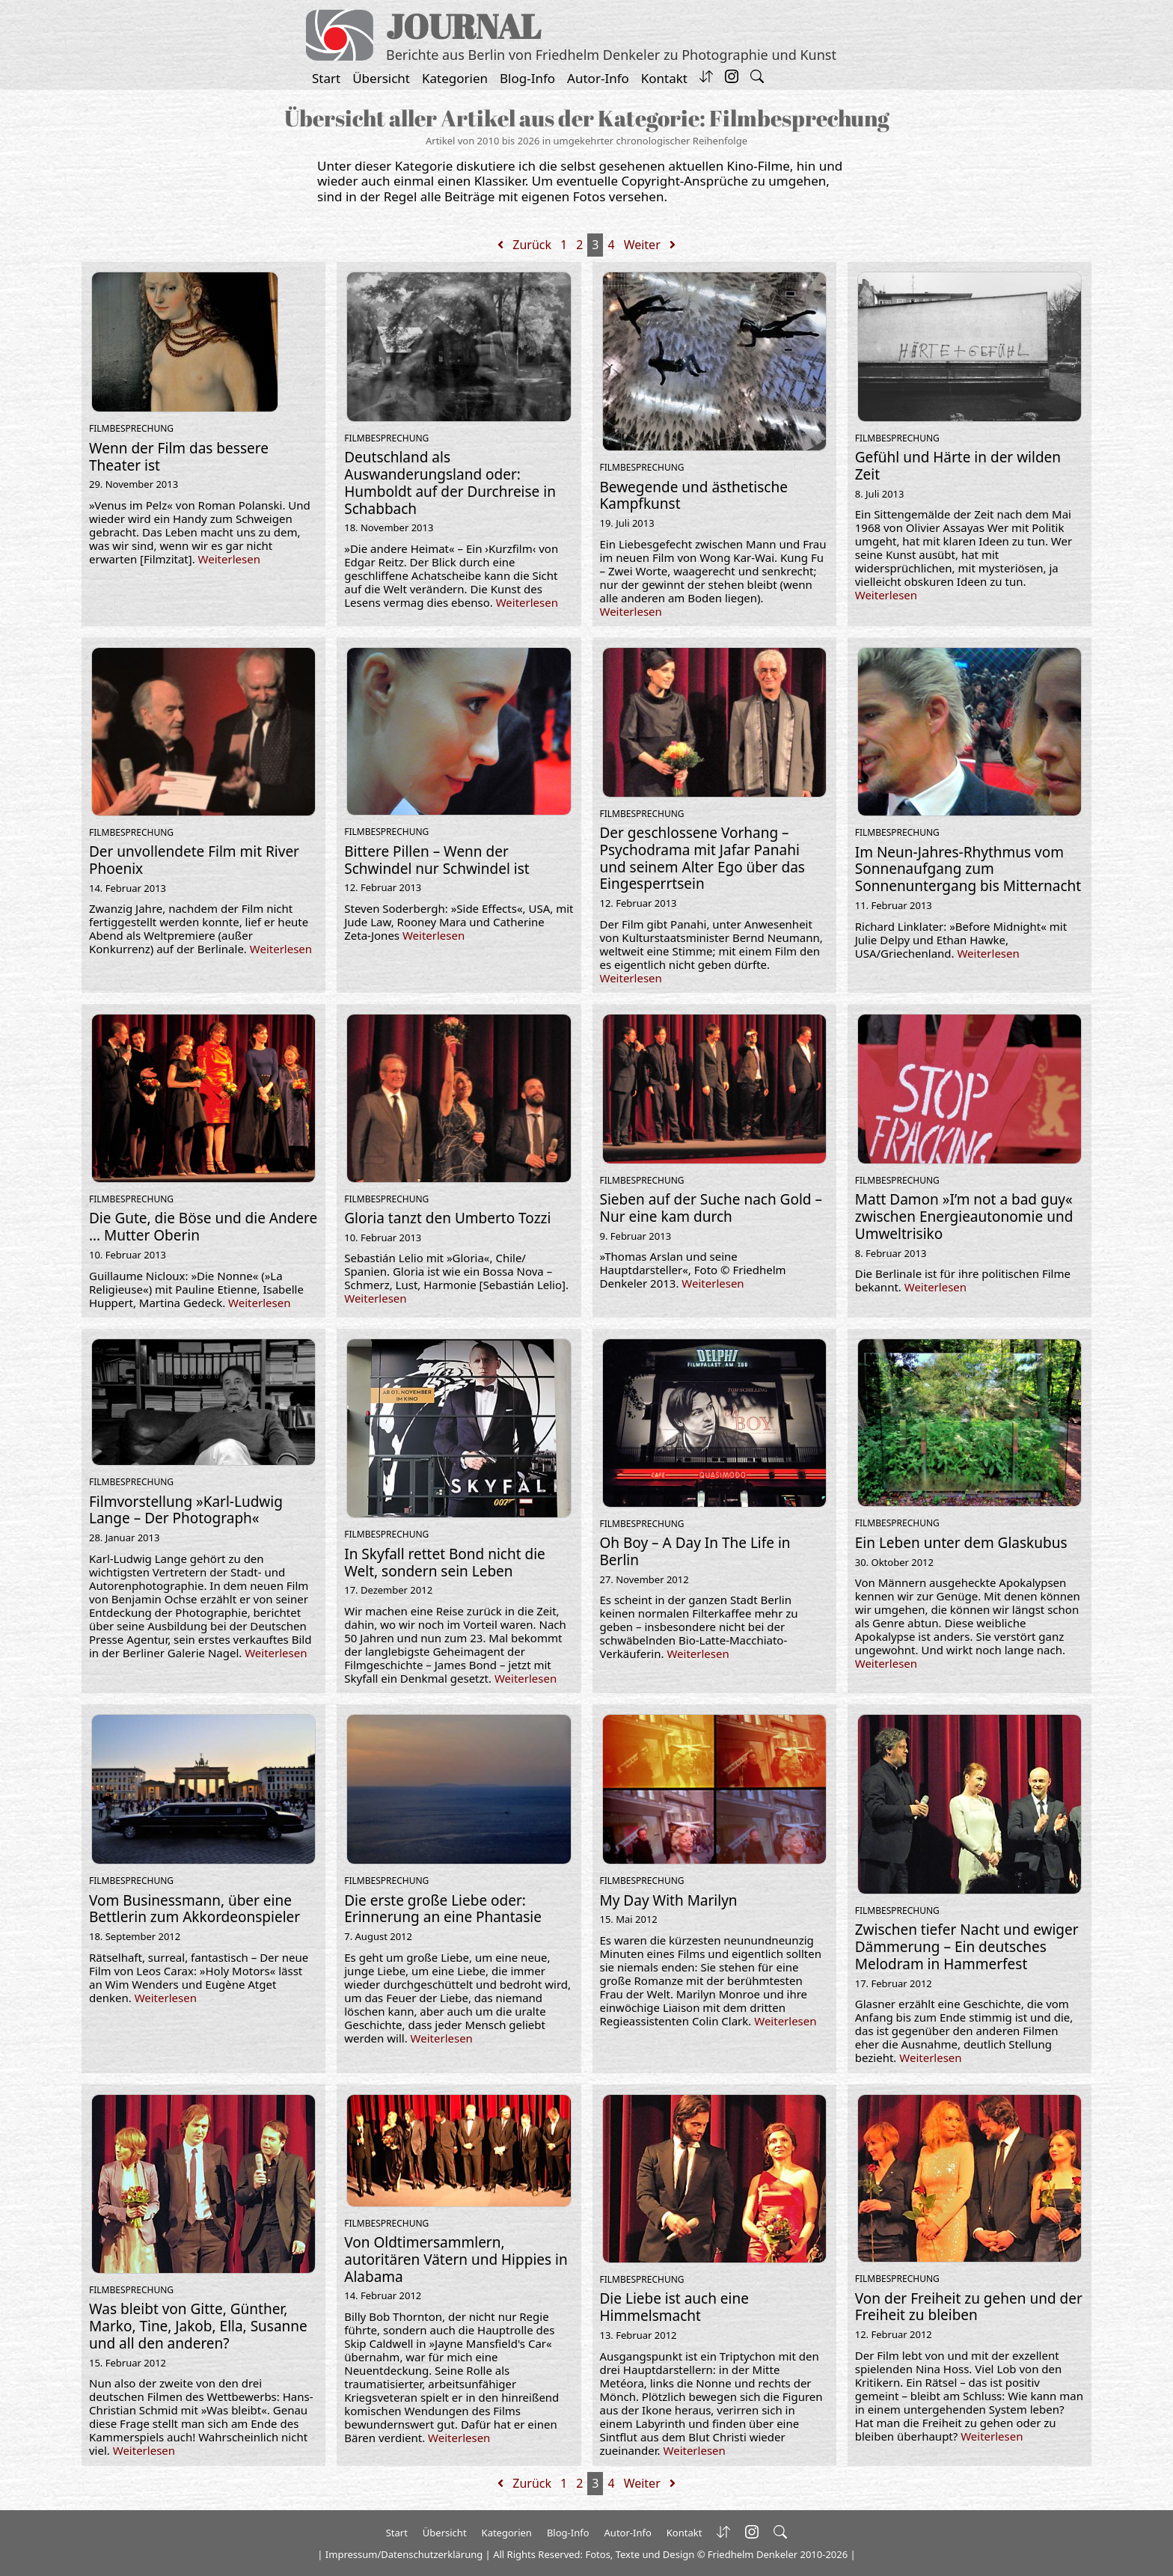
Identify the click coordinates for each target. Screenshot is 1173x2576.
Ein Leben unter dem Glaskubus (961, 1542)
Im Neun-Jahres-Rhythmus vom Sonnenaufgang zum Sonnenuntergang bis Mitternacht (968, 869)
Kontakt (664, 78)
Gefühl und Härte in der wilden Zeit (958, 465)
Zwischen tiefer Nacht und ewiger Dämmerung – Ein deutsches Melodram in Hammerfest (967, 1947)
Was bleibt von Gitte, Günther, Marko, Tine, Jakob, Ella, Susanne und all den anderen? (198, 2326)
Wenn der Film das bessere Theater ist (179, 456)
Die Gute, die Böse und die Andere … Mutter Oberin (203, 1226)
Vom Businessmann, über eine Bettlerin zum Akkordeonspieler (194, 1909)
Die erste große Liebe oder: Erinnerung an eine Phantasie (443, 1909)
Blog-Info (527, 78)
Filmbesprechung (131, 428)
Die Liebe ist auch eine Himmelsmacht (674, 2307)
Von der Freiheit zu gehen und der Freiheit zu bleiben (968, 2307)
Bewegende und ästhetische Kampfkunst (694, 495)
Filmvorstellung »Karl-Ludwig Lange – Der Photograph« (186, 1510)
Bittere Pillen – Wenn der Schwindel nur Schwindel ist (436, 860)
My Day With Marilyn (669, 1900)
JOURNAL (463, 26)
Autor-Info (598, 78)
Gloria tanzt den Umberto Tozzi (447, 1218)
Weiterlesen (229, 558)
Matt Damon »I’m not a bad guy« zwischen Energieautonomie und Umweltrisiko (964, 1216)
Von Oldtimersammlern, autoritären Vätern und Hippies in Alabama (455, 2259)
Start (326, 78)
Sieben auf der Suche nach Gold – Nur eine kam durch (711, 1208)
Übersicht (381, 78)
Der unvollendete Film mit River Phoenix (194, 860)
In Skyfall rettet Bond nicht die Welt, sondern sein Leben (444, 1562)
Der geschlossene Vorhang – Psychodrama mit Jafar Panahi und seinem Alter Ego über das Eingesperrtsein (702, 858)
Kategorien (455, 78)
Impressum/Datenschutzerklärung (404, 2554)
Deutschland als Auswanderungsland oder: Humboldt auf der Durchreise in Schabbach (450, 482)
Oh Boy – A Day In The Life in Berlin (695, 1551)
